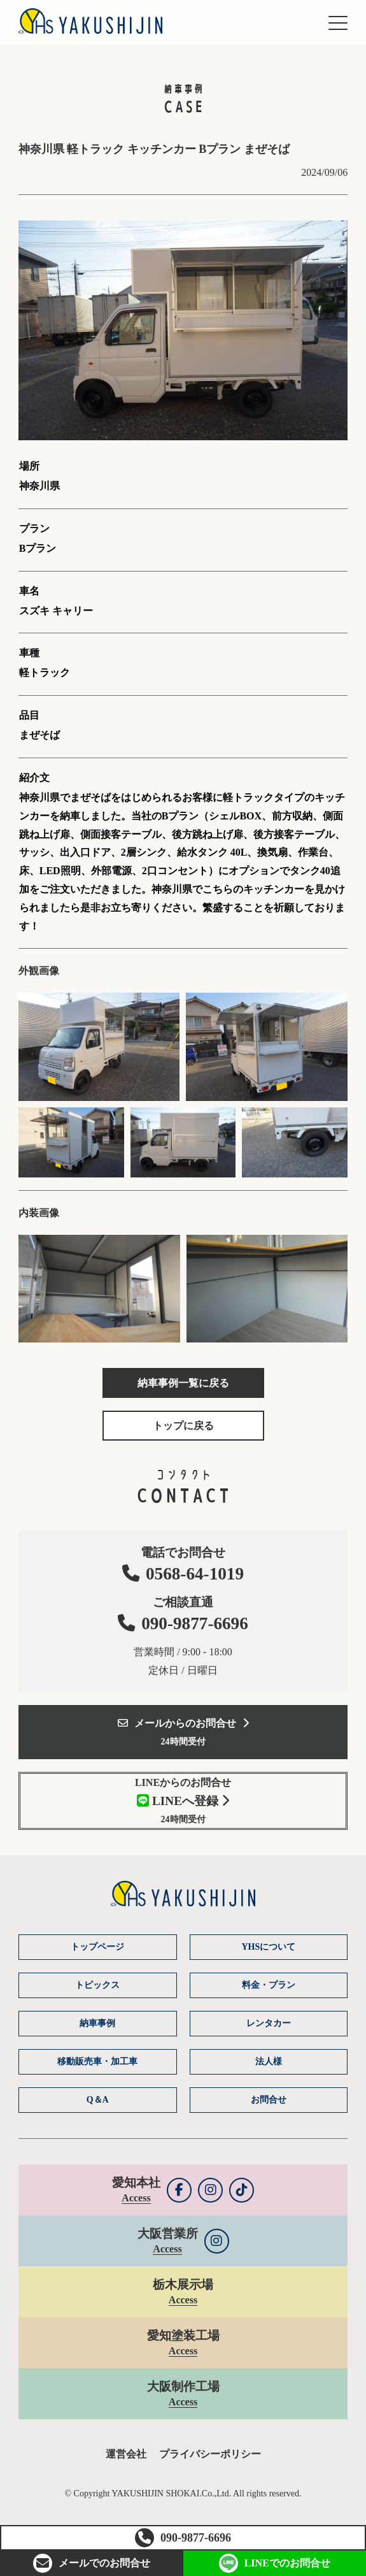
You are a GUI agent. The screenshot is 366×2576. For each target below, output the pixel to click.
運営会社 (126, 2454)
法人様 (268, 2061)
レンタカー (268, 2023)
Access (136, 2197)
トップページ (97, 1947)
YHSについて (268, 1947)
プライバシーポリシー (210, 2454)
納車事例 (97, 2023)
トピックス (97, 1985)
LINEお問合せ (274, 2563)
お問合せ (91, 2563)
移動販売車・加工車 (97, 2061)
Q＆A (98, 2100)
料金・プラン (268, 1985)
